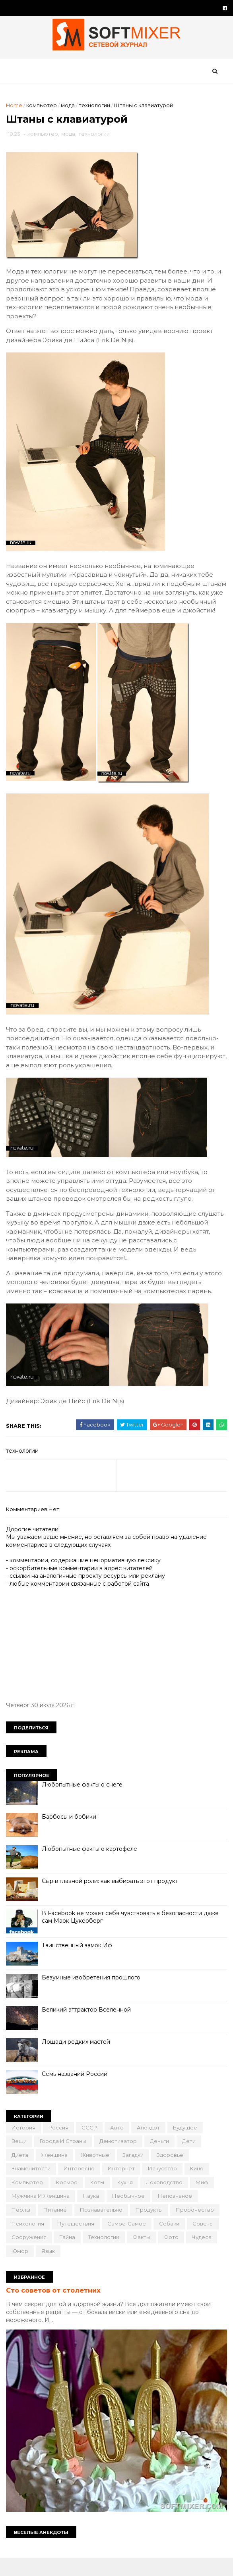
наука (93, 2215)
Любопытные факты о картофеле (91, 1867)
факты (143, 2256)
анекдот (150, 2146)
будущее (187, 2146)
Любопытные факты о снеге (84, 1803)
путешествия (77, 2242)
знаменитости (33, 2188)
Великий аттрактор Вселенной (88, 2028)
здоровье (172, 2174)
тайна (69, 2256)
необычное (130, 2215)
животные (97, 2174)
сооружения (31, 2256)
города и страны (65, 2160)
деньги (161, 2160)
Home (16, 109)
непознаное (177, 2215)
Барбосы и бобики (71, 1835)
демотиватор (120, 2160)
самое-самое (128, 2242)
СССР (91, 2146)
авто (119, 2146)
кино (199, 2188)
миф (204, 2201)
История (25, 2146)
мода (70, 109)
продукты (151, 2229)
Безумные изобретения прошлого (93, 1996)
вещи (21, 2160)
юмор (22, 2270)
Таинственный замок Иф (79, 1964)
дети (191, 2160)
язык (50, 2270)
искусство (164, 2188)
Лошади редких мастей (78, 2060)
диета (22, 2174)
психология (30, 2242)
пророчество (197, 2229)
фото (173, 2256)
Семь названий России (76, 2093)
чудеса (204, 2256)
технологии (96, 109)
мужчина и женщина (43, 2215)
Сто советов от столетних (55, 2310)
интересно (81, 2188)
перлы (23, 2229)
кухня (127, 2201)
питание (57, 2229)
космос (68, 2201)
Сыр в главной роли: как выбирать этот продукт (112, 1900)
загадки (135, 2174)
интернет (123, 2188)
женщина (56, 2174)
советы (205, 2242)
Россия (60, 2146)
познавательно (103, 2229)
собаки (171, 2242)
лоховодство (166, 2201)
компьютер (43, 109)
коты (99, 2201)
